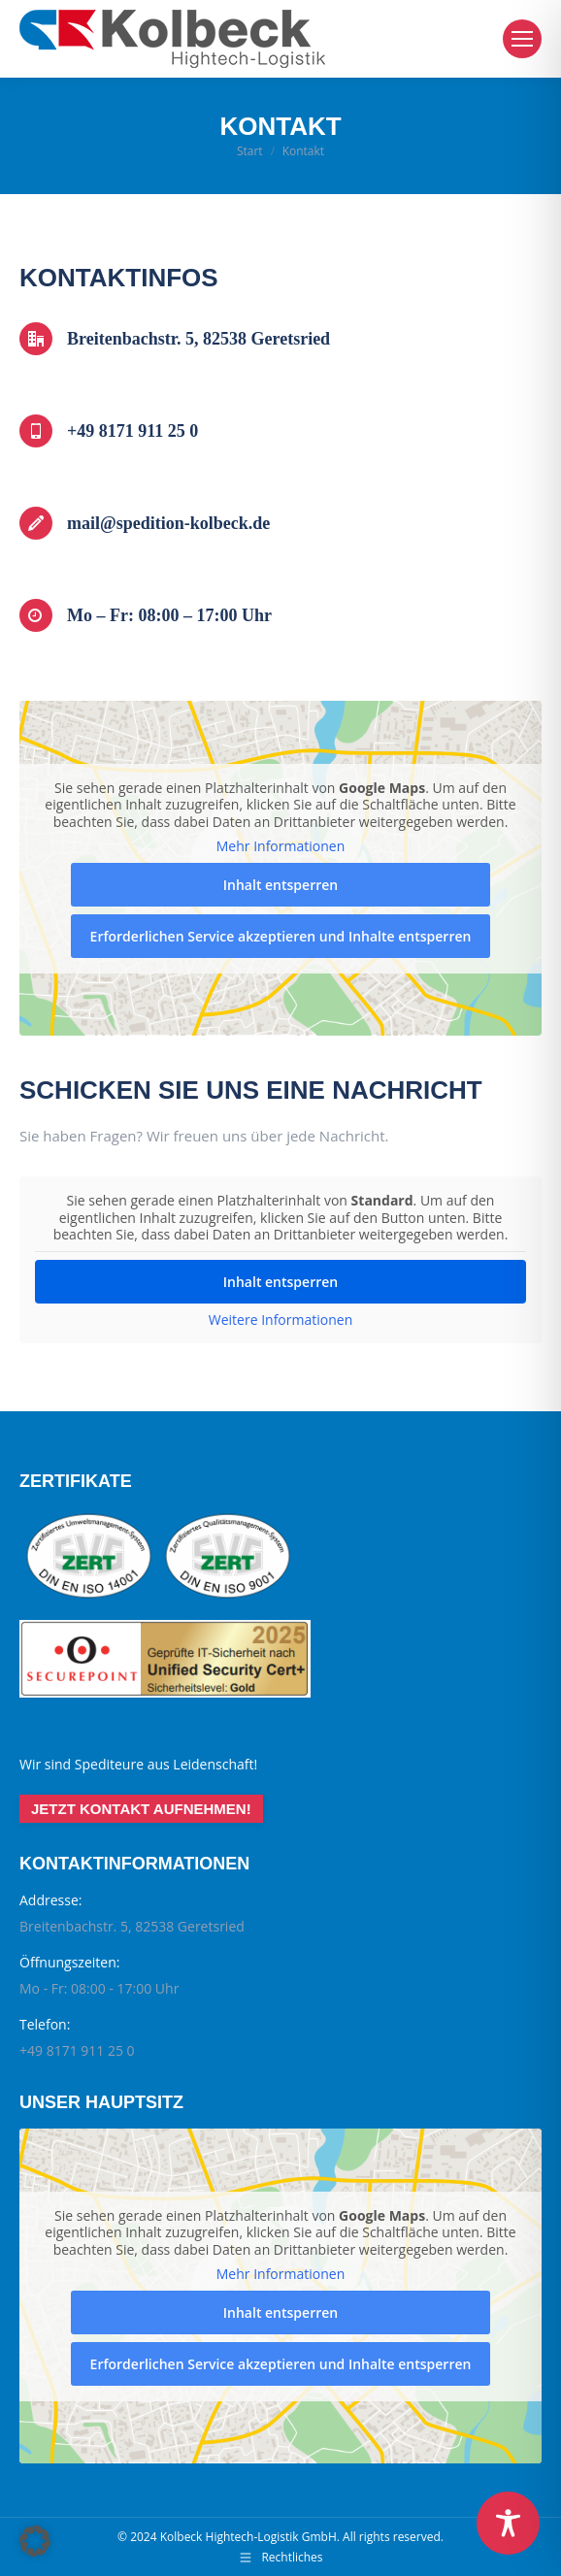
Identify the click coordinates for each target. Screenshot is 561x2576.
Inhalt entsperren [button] (280, 884)
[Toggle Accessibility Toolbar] (508, 2523)
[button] (35, 2541)
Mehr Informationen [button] (280, 846)
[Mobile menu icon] (522, 38)
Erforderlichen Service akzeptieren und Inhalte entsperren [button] (281, 936)
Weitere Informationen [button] (280, 1320)
